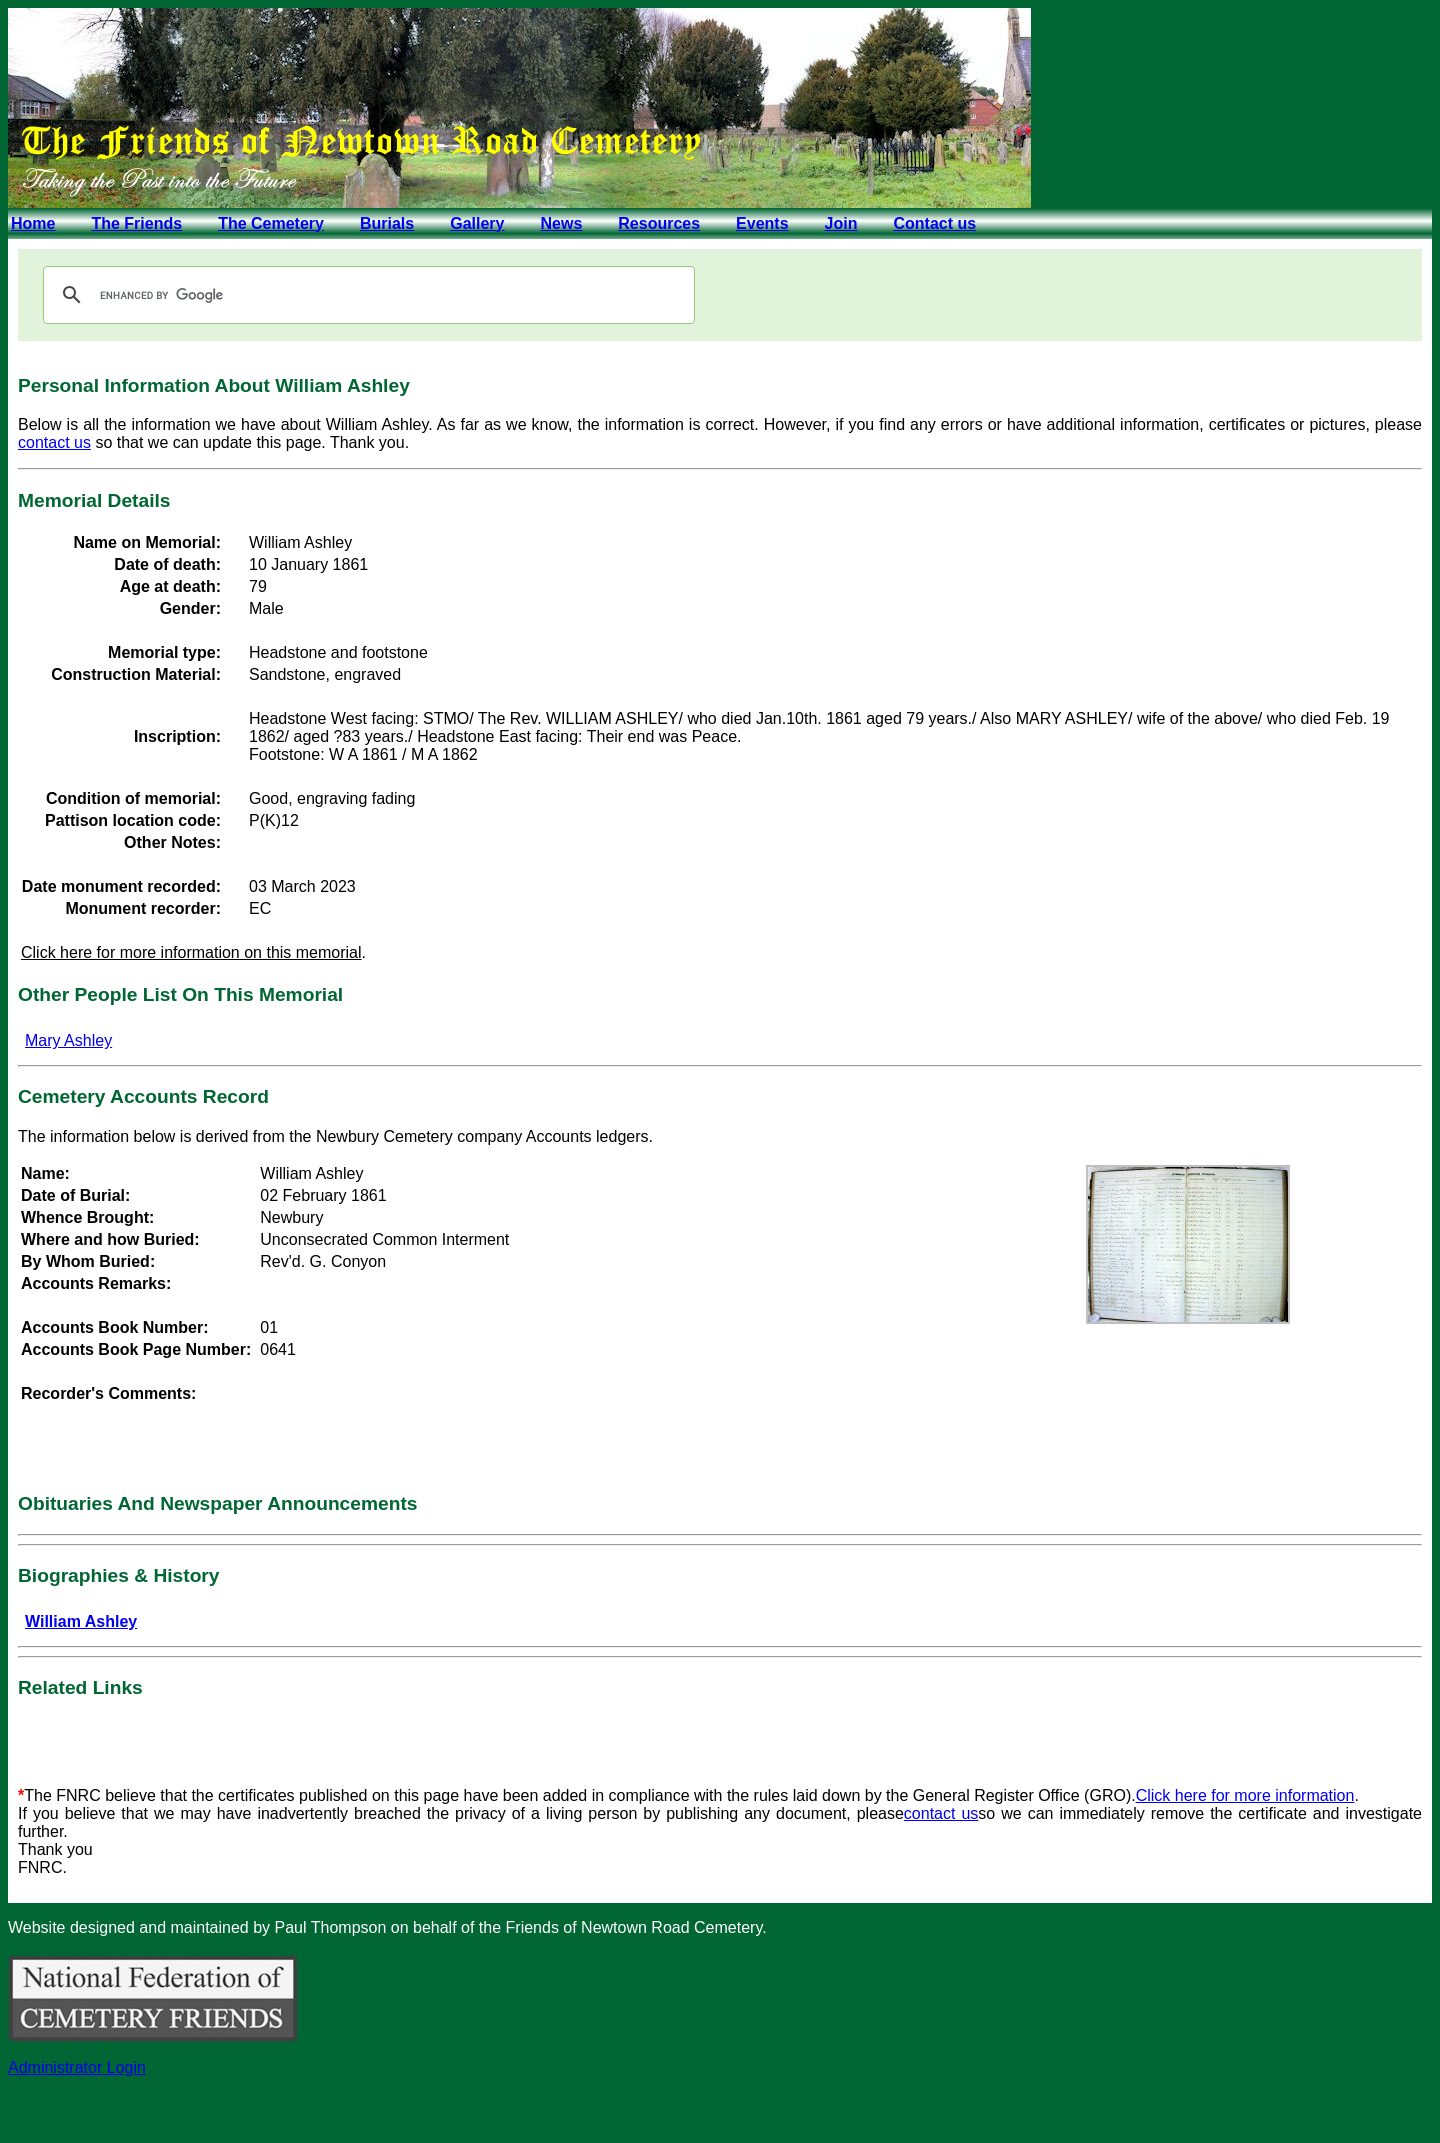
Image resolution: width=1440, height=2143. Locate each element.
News (561, 223)
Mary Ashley (68, 1040)
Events (762, 223)
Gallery (477, 223)
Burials (387, 223)
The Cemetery (271, 223)
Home (33, 223)
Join (841, 223)
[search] (366, 295)
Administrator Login (77, 2067)
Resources (659, 223)
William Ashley (81, 1621)
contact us (54, 442)
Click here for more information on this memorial (191, 952)
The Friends (136, 223)
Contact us (934, 223)
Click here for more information (1245, 1795)
